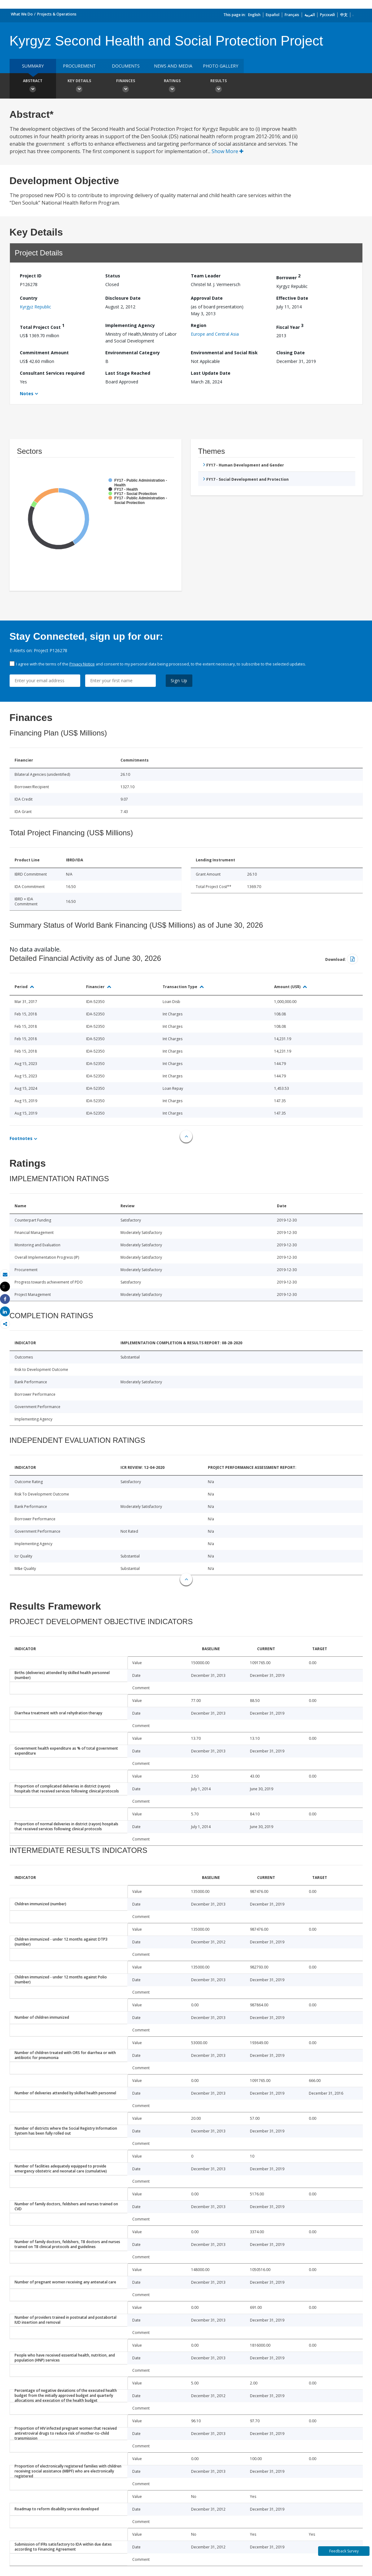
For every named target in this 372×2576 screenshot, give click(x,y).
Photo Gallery (220, 66)
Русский (327, 14)
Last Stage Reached (127, 373)
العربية (309, 14)
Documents (126, 66)
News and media (173, 66)
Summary (33, 66)
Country (28, 298)
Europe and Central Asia (215, 334)
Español (272, 14)
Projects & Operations (57, 14)
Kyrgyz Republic (35, 307)
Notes (26, 393)
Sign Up (179, 680)
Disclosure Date (123, 298)
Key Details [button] (79, 86)
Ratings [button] (172, 86)
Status (112, 276)
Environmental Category (132, 353)
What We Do (22, 14)
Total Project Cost (42, 326)
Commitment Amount (44, 353)
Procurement (79, 66)
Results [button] (218, 86)
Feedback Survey (344, 2551)
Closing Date (290, 353)
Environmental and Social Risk (224, 353)
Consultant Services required (52, 373)
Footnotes (21, 1138)
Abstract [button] (33, 86)
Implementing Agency (130, 325)
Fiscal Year (290, 326)
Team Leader (206, 276)
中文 (344, 14)
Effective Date (292, 298)
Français (292, 14)
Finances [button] (125, 86)
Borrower (288, 277)
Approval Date (207, 298)
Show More (227, 151)
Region (198, 325)
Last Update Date (210, 373)
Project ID (31, 276)
